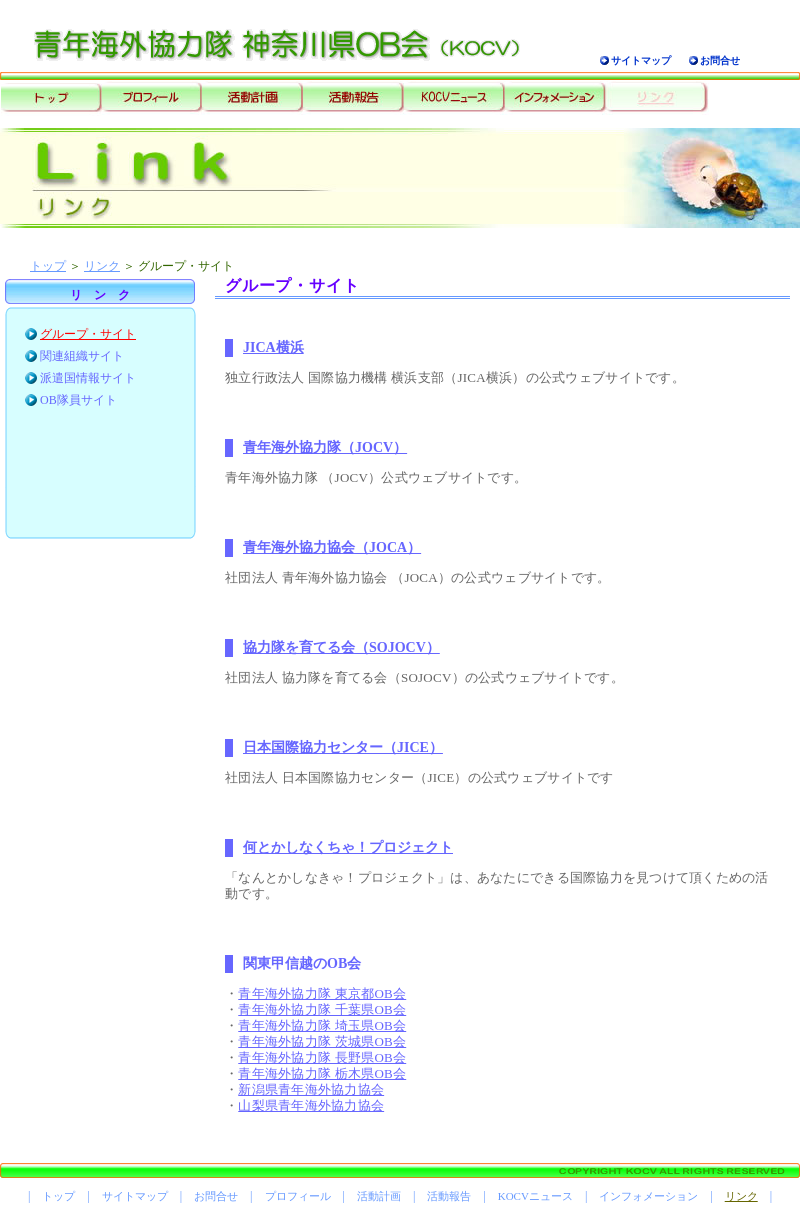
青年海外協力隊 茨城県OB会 (322, 1041)
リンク (102, 266)
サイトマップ (641, 60)
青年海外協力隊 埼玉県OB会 (322, 1025)
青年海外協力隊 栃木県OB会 (322, 1073)
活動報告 (449, 1196)
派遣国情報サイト (88, 378)
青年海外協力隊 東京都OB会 (322, 993)
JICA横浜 (273, 347)
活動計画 (379, 1196)
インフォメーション (648, 1196)
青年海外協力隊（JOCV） (325, 447)
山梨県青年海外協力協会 (311, 1105)
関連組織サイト (82, 356)
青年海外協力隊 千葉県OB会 (322, 1009)
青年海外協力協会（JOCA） (332, 547)
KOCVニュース (535, 1196)
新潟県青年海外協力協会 (311, 1089)
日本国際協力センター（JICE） (343, 747)
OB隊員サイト (78, 400)
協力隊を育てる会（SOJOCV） (341, 647)
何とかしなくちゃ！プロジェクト (348, 847)
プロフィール (298, 1196)
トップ (48, 266)
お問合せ (720, 60)
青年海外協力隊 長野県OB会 (322, 1057)
